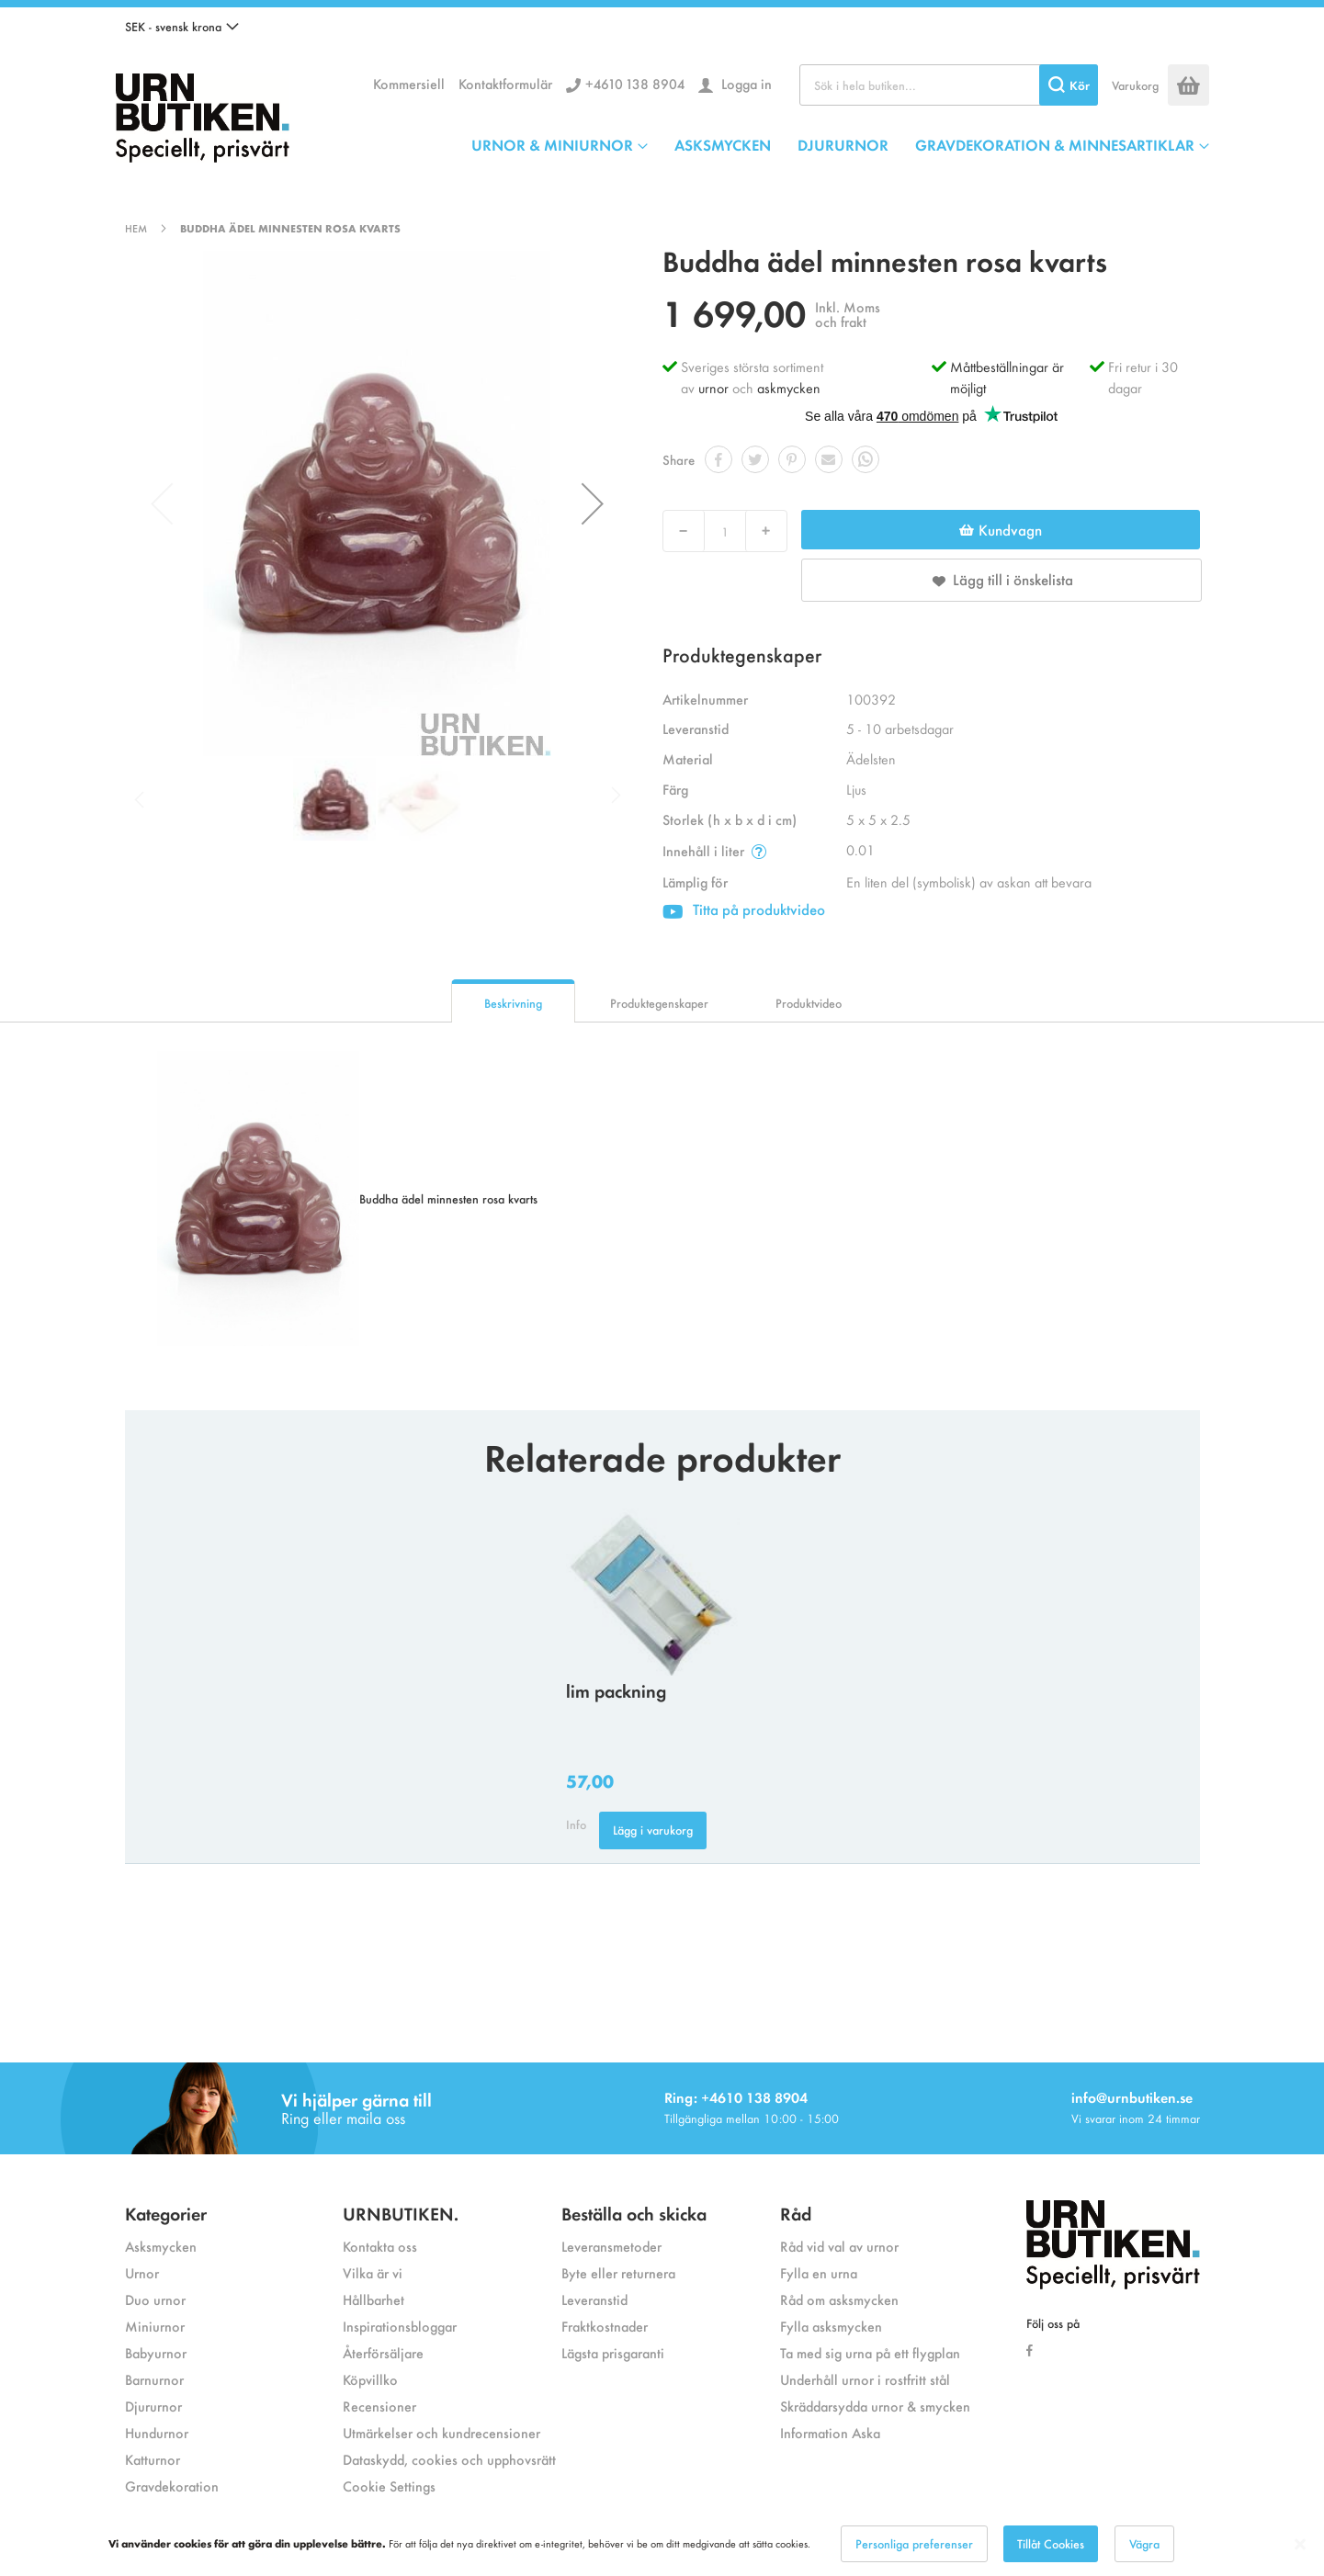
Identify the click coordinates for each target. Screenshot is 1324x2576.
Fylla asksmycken (831, 2325)
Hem (136, 227)
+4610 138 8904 (635, 83)
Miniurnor (155, 2325)
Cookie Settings (389, 2485)
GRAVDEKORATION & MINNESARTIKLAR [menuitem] (1054, 144)
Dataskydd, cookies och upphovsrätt (449, 2459)
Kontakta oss (380, 2245)
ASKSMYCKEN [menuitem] (722, 144)
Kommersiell (409, 83)
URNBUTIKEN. (400, 2212)
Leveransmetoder (611, 2245)
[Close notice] (1300, 2544)
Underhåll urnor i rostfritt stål (865, 2379)
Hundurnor (156, 2432)
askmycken (788, 387)
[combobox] (948, 85)
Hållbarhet (373, 2299)
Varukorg (1135, 85)
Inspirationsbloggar (400, 2325)
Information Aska (830, 2432)
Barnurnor (154, 2379)
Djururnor (153, 2405)
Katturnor (152, 2459)
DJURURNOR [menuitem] (843, 144)
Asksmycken (161, 2245)
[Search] (1068, 85)
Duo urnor (155, 2299)
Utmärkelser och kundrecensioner (441, 2432)
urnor (713, 387)
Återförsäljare (383, 2352)
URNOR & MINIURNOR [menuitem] (552, 144)
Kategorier (166, 2212)
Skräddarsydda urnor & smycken (875, 2405)
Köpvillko (370, 2379)
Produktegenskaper (659, 1002)
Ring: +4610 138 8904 (736, 2097)
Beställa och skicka (634, 2212)
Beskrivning (513, 1002)
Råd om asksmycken (839, 2299)
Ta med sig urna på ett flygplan (870, 2352)
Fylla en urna (818, 2272)
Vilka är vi (372, 2272)
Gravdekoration (172, 2485)
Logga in (745, 83)
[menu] (840, 144)
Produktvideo (808, 1002)
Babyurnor (156, 2352)
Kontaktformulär (505, 83)
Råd (795, 2212)
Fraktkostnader (604, 2325)
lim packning (616, 1690)
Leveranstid (594, 2299)
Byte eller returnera (618, 2272)
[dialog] (662, 2544)
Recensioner (379, 2405)
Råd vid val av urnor (839, 2245)
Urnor (142, 2272)
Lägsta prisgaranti (612, 2352)
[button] (182, 27)
